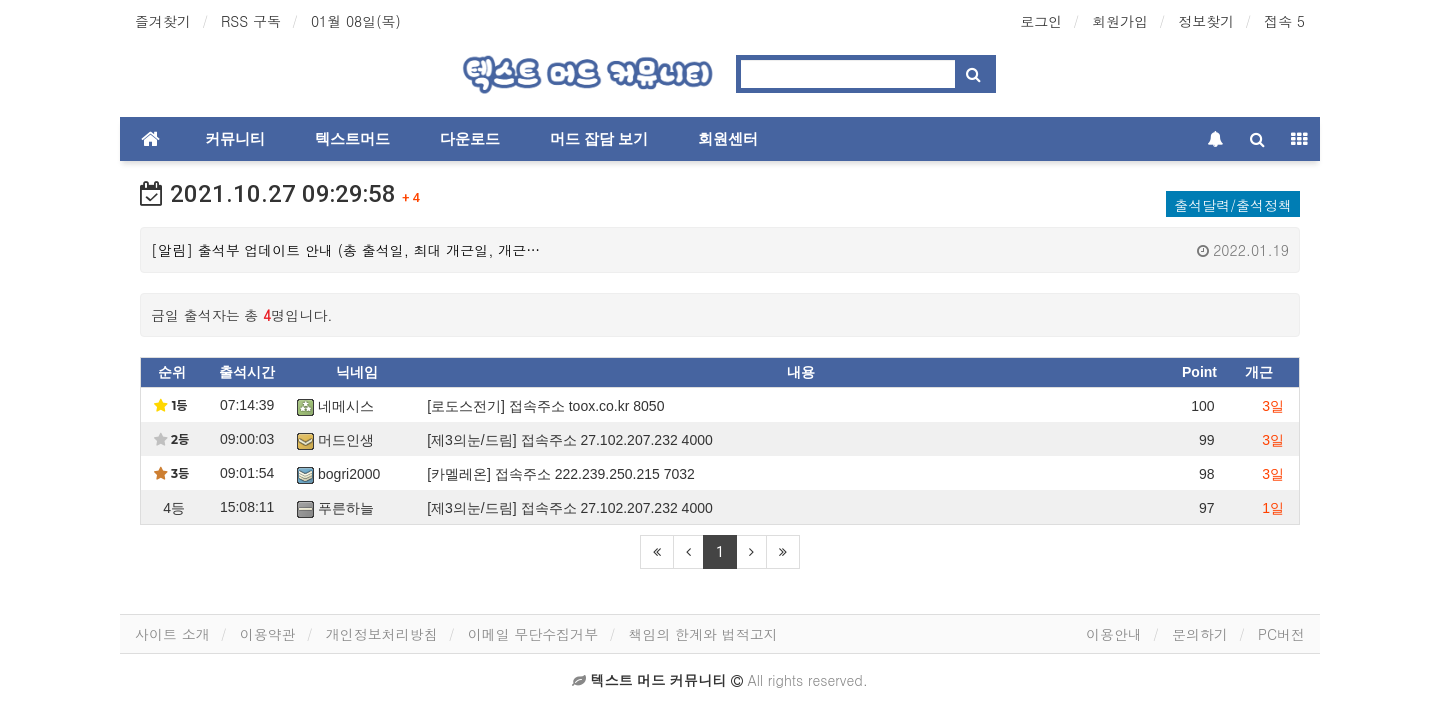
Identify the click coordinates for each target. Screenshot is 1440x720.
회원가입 (1120, 21)
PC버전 (1281, 634)
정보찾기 (1206, 21)
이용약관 (268, 634)
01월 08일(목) (356, 21)
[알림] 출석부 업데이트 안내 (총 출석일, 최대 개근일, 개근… (720, 250)
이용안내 (1114, 634)
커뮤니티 (235, 139)
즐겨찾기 (163, 21)
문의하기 (1200, 634)
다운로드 (470, 139)
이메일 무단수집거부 (533, 634)
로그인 (1041, 21)
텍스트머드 (352, 139)
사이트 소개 (172, 634)
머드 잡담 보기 (599, 139)
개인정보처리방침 (382, 634)
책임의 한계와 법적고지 (702, 634)
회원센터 (728, 139)
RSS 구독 (251, 21)
